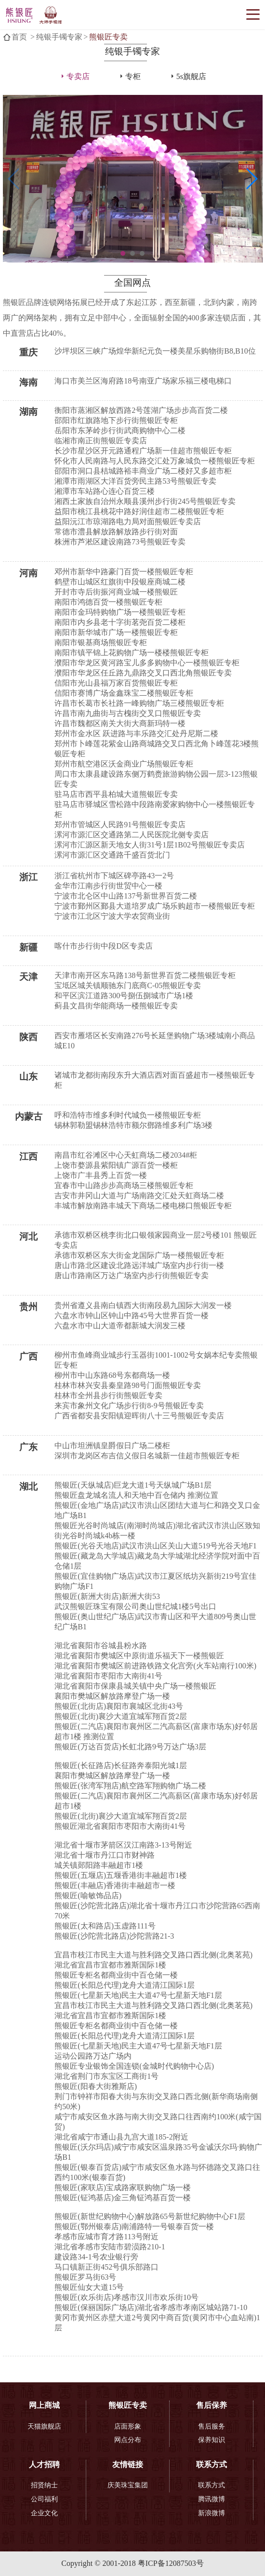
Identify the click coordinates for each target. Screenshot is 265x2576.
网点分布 (127, 2440)
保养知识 (211, 2440)
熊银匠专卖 (108, 37)
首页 (19, 37)
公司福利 (44, 2499)
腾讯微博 (211, 2499)
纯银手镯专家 (59, 37)
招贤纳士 (44, 2485)
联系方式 (211, 2485)
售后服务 (211, 2426)
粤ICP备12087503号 (171, 2563)
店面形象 (127, 2426)
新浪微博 (211, 2513)
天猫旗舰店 (44, 2426)
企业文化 (44, 2513)
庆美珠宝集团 (127, 2485)
